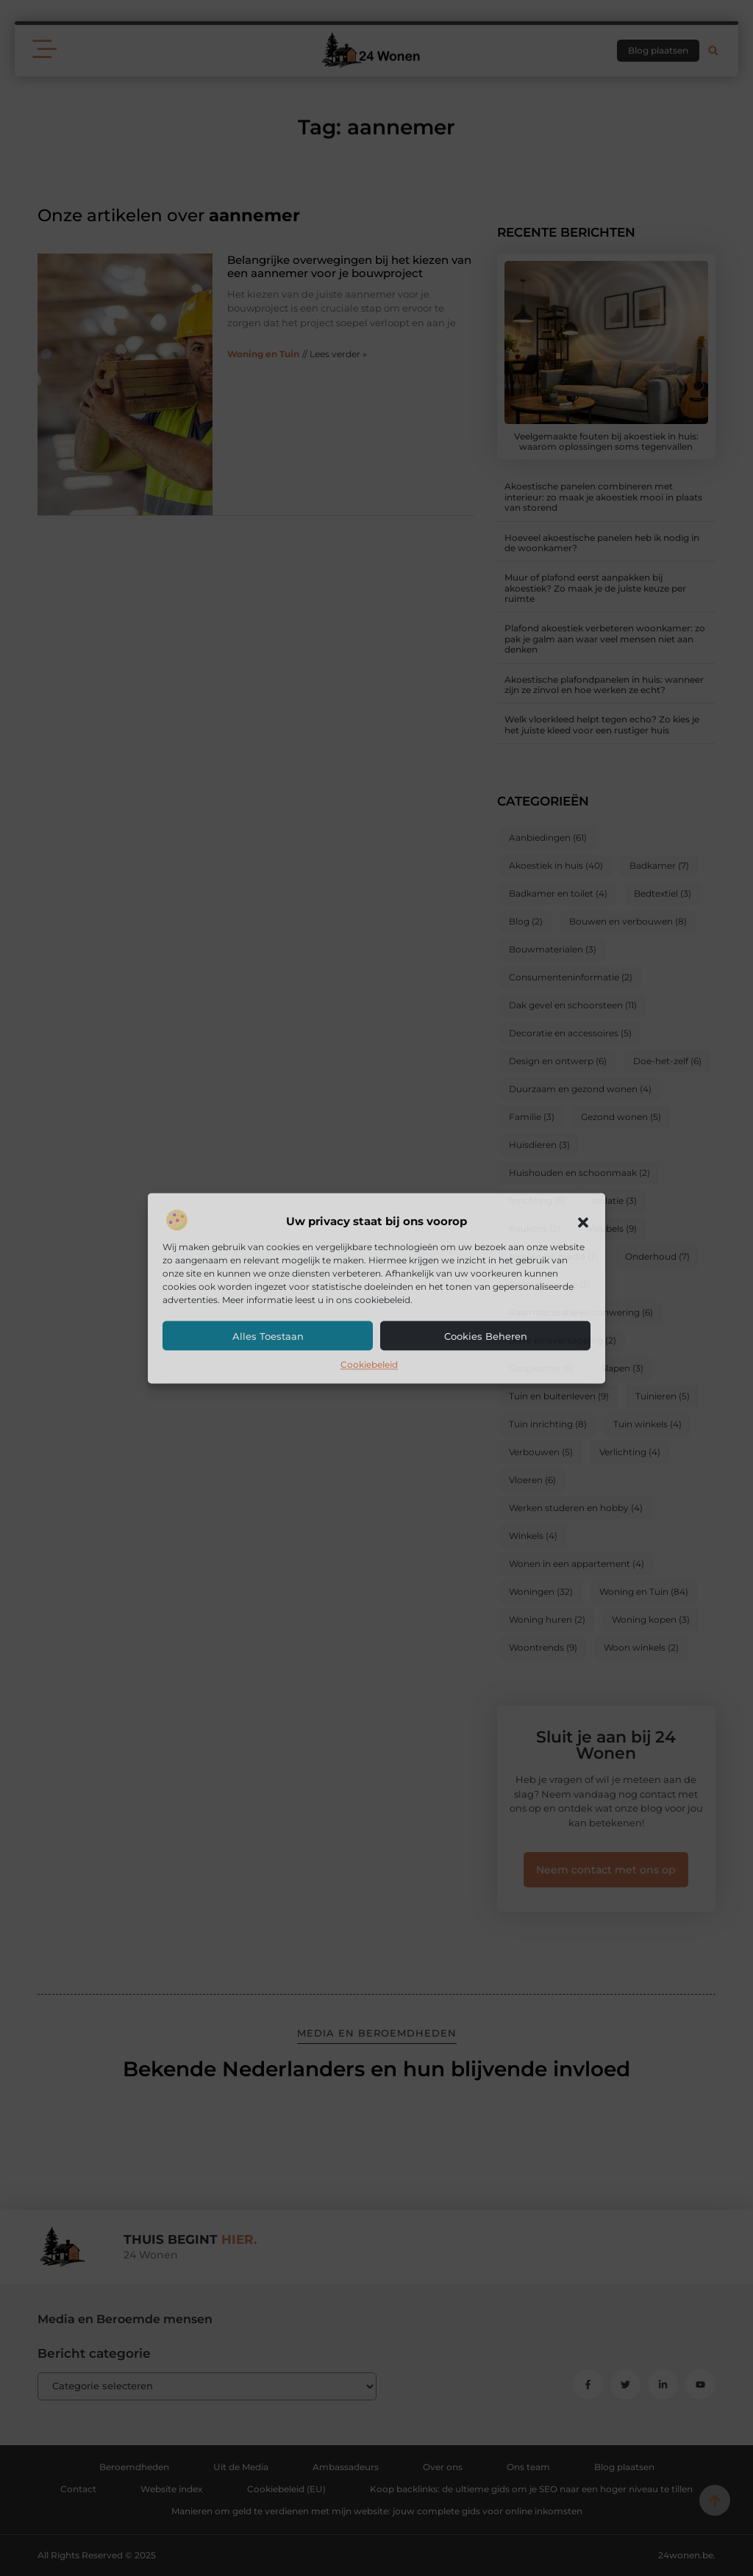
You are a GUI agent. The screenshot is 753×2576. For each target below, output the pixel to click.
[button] (583, 1222)
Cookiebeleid (369, 1365)
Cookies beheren (485, 1337)
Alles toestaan (268, 1337)
